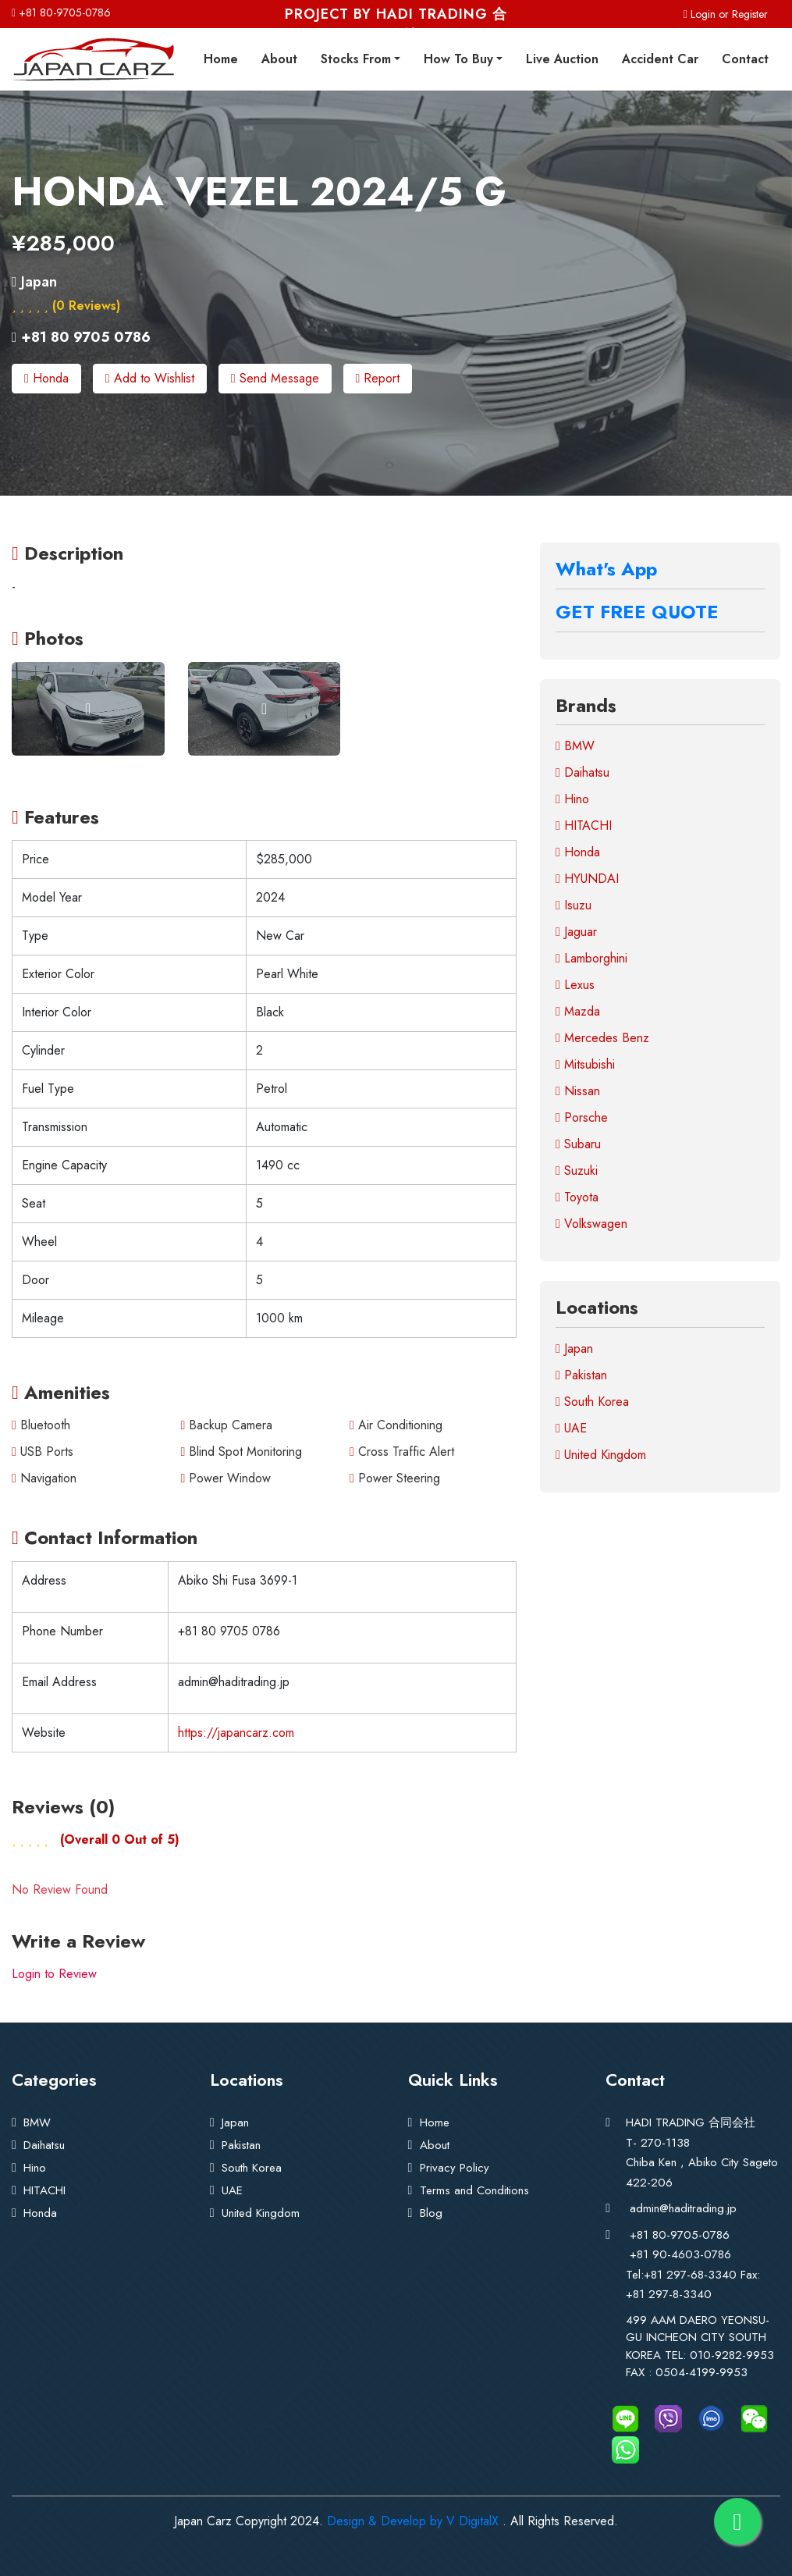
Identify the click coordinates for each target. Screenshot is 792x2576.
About (279, 59)
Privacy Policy (454, 2167)
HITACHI (584, 825)
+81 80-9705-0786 (61, 12)
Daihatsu (582, 772)
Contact (745, 59)
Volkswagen (591, 1223)
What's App (606, 568)
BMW (575, 745)
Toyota (577, 1196)
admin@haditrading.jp (683, 2207)
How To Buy (458, 59)
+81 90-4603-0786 (680, 2253)
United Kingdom (601, 1454)
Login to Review (54, 1973)
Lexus (575, 984)
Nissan (578, 1090)
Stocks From (356, 59)
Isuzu (573, 904)
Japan (574, 1348)
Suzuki (577, 1170)
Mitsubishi (585, 1064)
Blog (431, 2212)
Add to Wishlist (149, 378)
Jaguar (576, 931)
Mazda (578, 1010)
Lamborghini (591, 957)
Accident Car (660, 59)
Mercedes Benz (602, 1037)
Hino (572, 798)
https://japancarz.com (236, 1732)
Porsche (582, 1117)
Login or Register (726, 14)
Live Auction (562, 59)
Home (221, 59)
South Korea (592, 1401)
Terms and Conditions (474, 2189)
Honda (46, 378)
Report (378, 378)
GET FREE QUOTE (637, 610)
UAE (571, 1427)
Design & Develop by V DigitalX (413, 2519)
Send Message (275, 378)
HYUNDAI (587, 878)
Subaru (578, 1143)
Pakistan (581, 1374)
